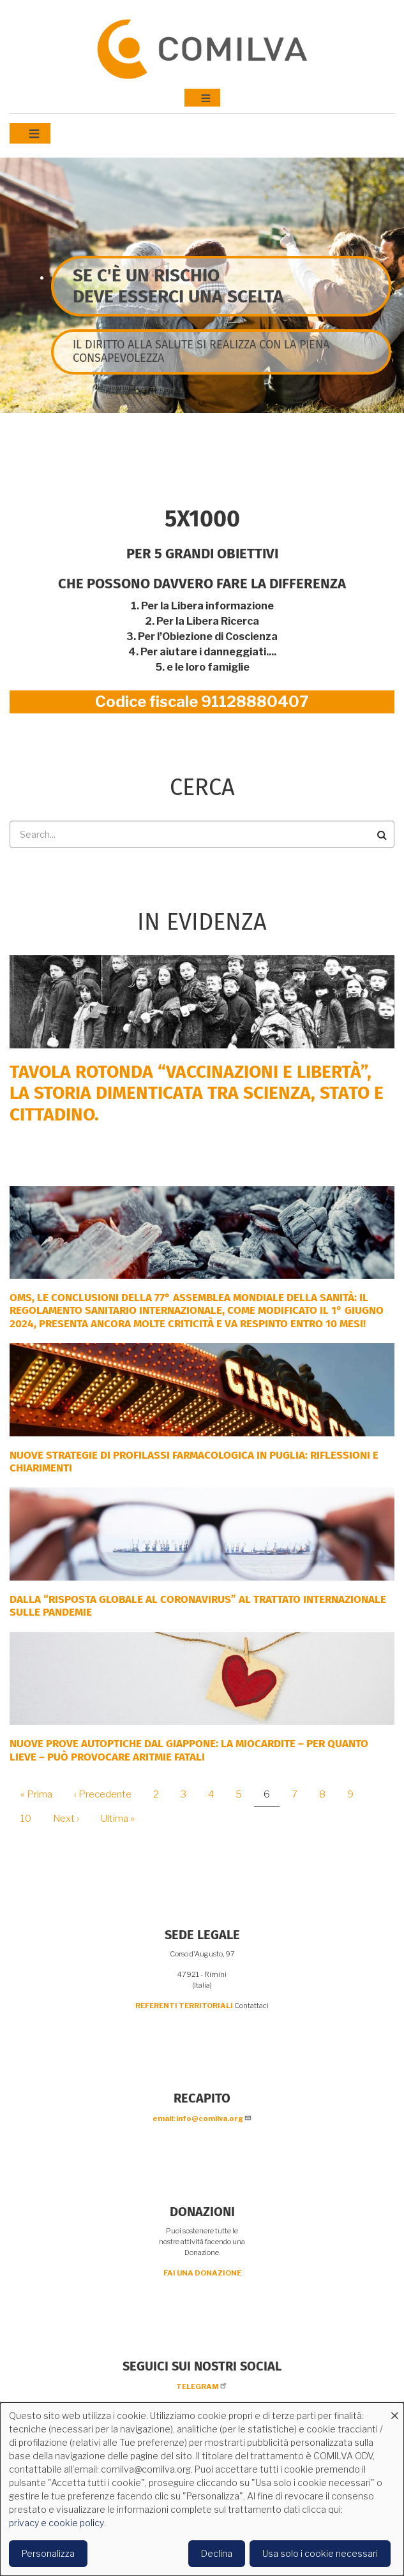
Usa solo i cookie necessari (320, 2553)
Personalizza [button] (48, 2553)
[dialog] (202, 2489)
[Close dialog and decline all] (394, 2410)
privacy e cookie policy (56, 2522)
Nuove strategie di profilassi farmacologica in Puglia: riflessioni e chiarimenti (194, 1461)
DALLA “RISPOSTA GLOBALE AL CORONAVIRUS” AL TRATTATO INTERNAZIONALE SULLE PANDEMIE (198, 1606)
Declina (216, 2553)
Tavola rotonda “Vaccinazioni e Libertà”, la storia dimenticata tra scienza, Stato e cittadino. (197, 1093)
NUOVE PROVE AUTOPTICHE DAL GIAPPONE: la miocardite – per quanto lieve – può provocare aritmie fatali (189, 1750)
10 (30, 1818)
